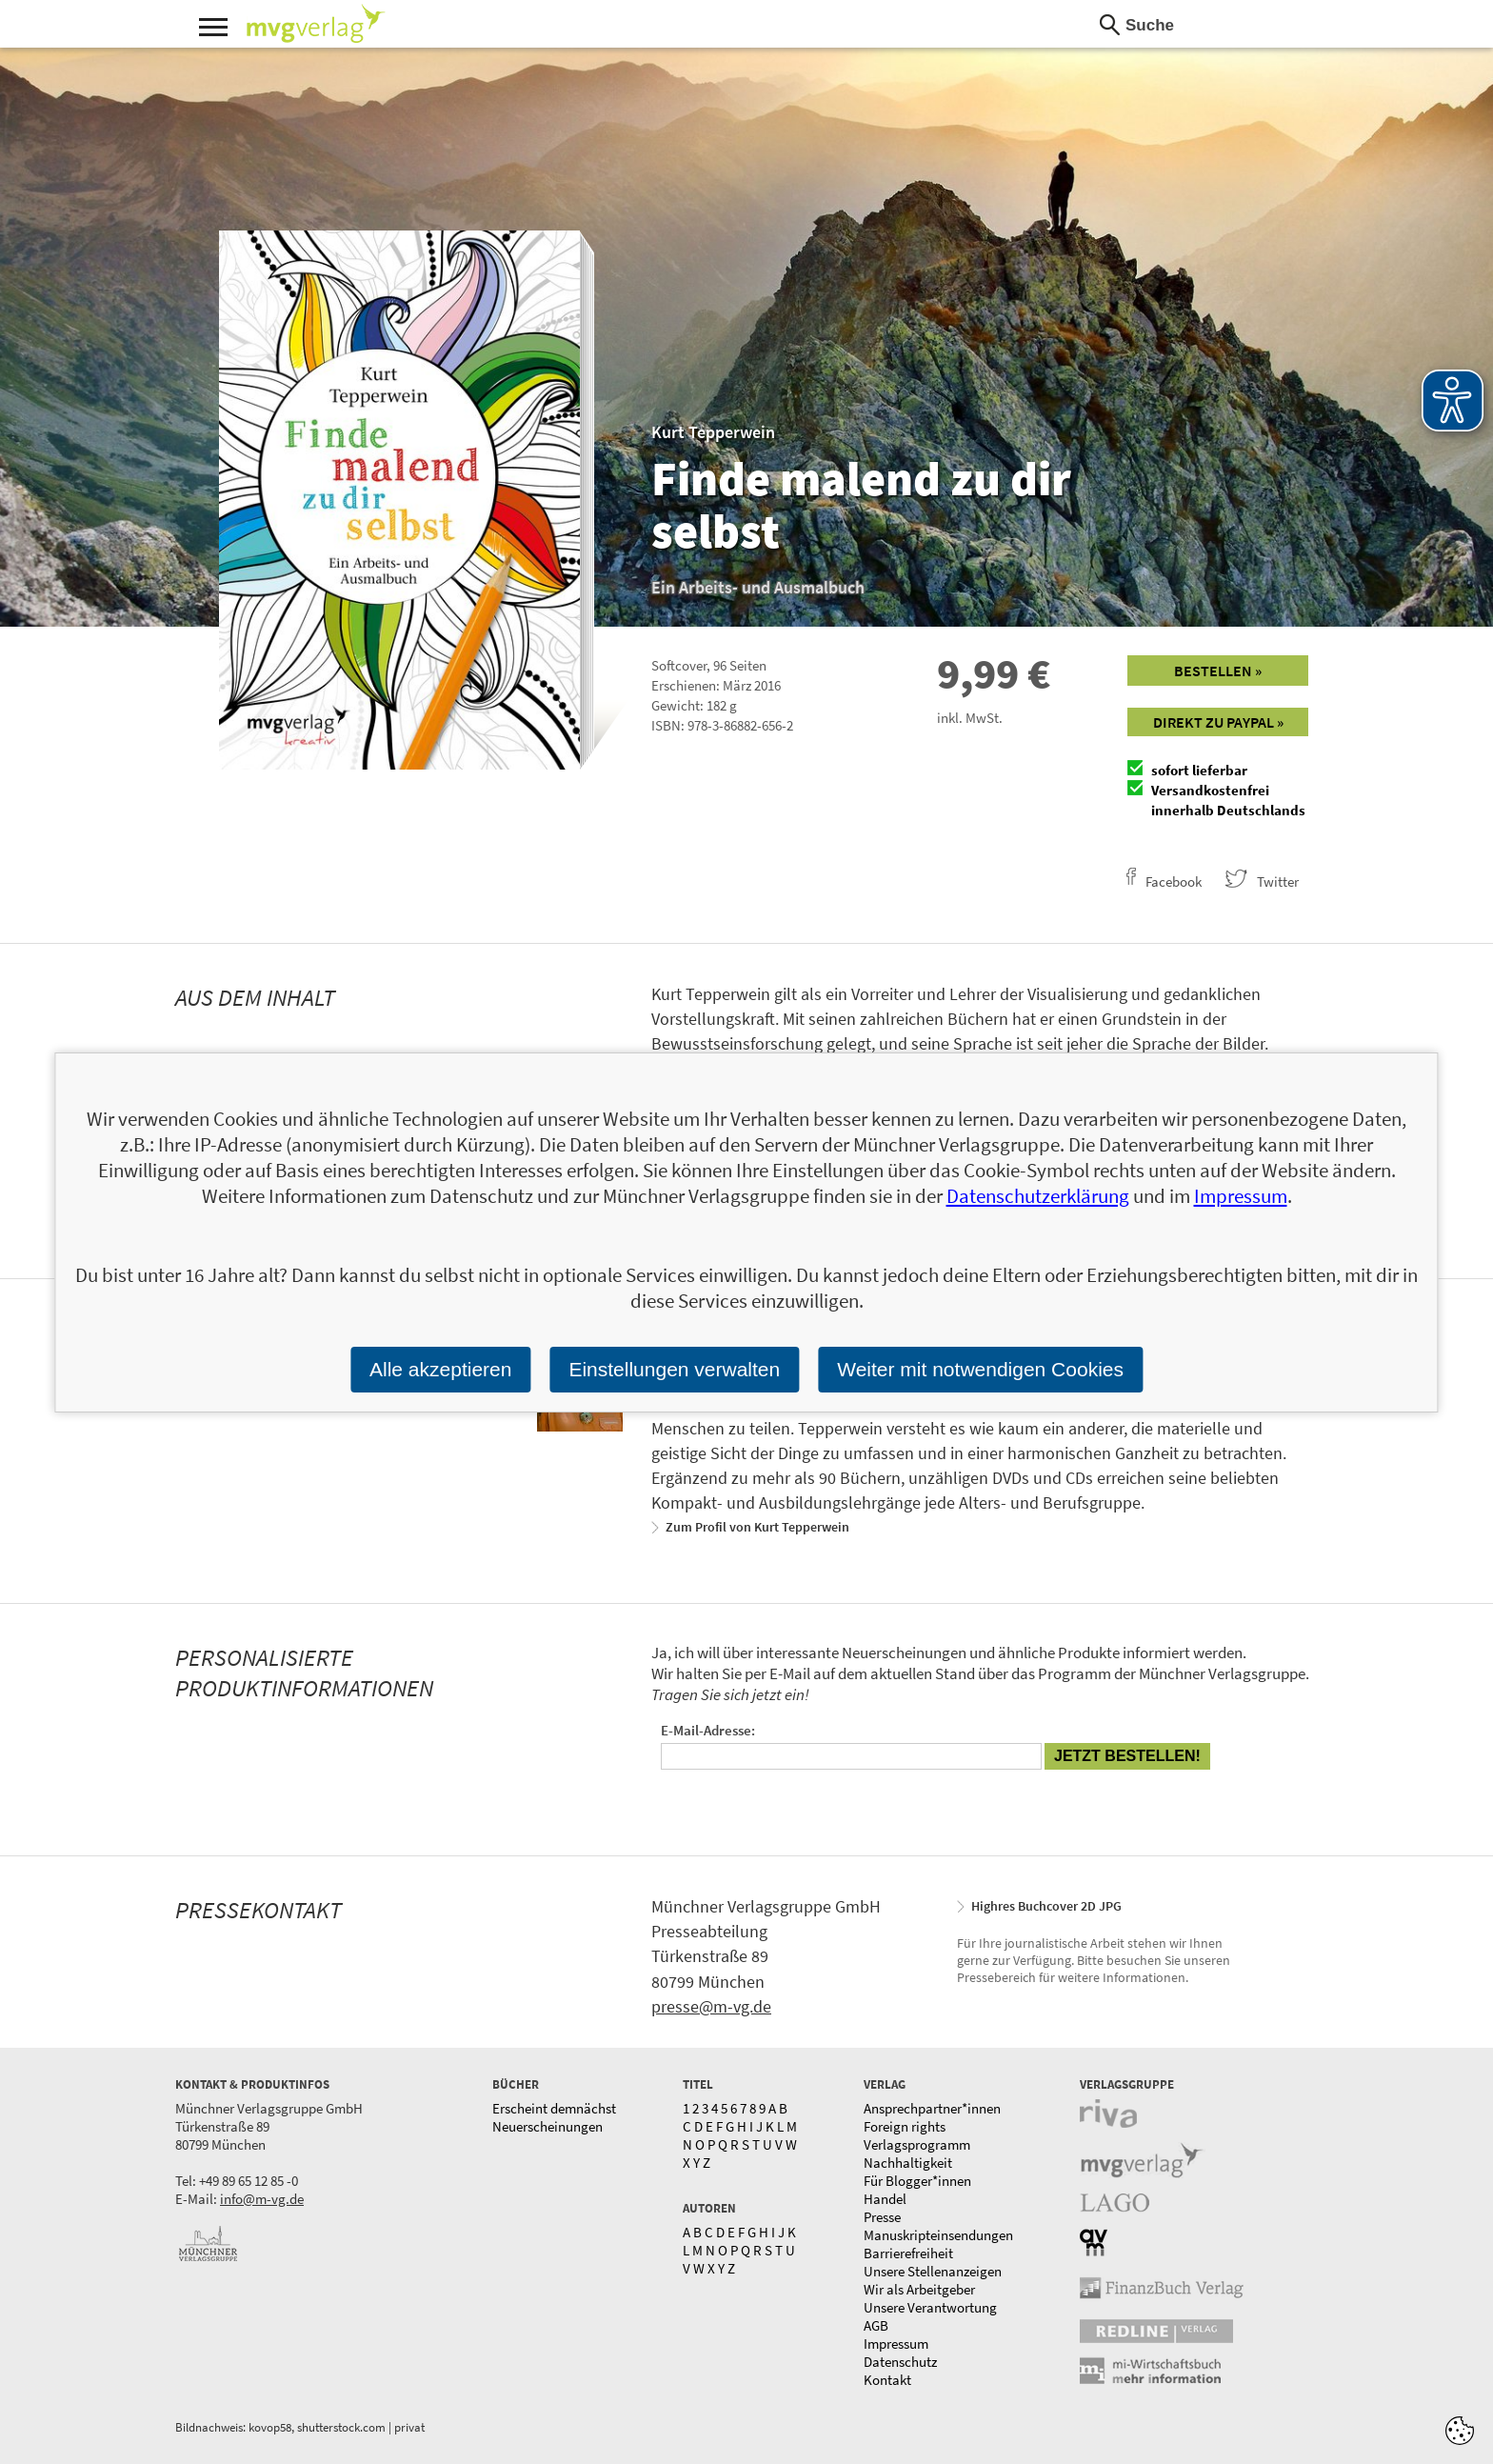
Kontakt (887, 2380)
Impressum (896, 2343)
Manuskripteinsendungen (938, 2235)
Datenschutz (900, 2362)
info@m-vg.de (262, 2199)
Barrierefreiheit (908, 2253)
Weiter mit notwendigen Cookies (980, 1369)
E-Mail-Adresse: (708, 1730)
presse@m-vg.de (711, 2006)
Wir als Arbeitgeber (919, 2289)
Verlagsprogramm (917, 2144)
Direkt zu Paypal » (1218, 721)
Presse (882, 2217)
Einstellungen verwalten (674, 1369)
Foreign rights (905, 2126)
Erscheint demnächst (554, 2108)
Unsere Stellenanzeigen (933, 2271)
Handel (885, 2199)
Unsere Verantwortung (930, 2307)
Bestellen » (1218, 670)
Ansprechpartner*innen (932, 2108)
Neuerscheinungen (547, 2126)
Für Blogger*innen (917, 2181)
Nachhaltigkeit (908, 2162)
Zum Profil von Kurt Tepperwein (757, 1526)
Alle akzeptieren (440, 1369)
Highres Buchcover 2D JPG (1046, 1905)
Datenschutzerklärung (1037, 1196)
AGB (876, 2325)
